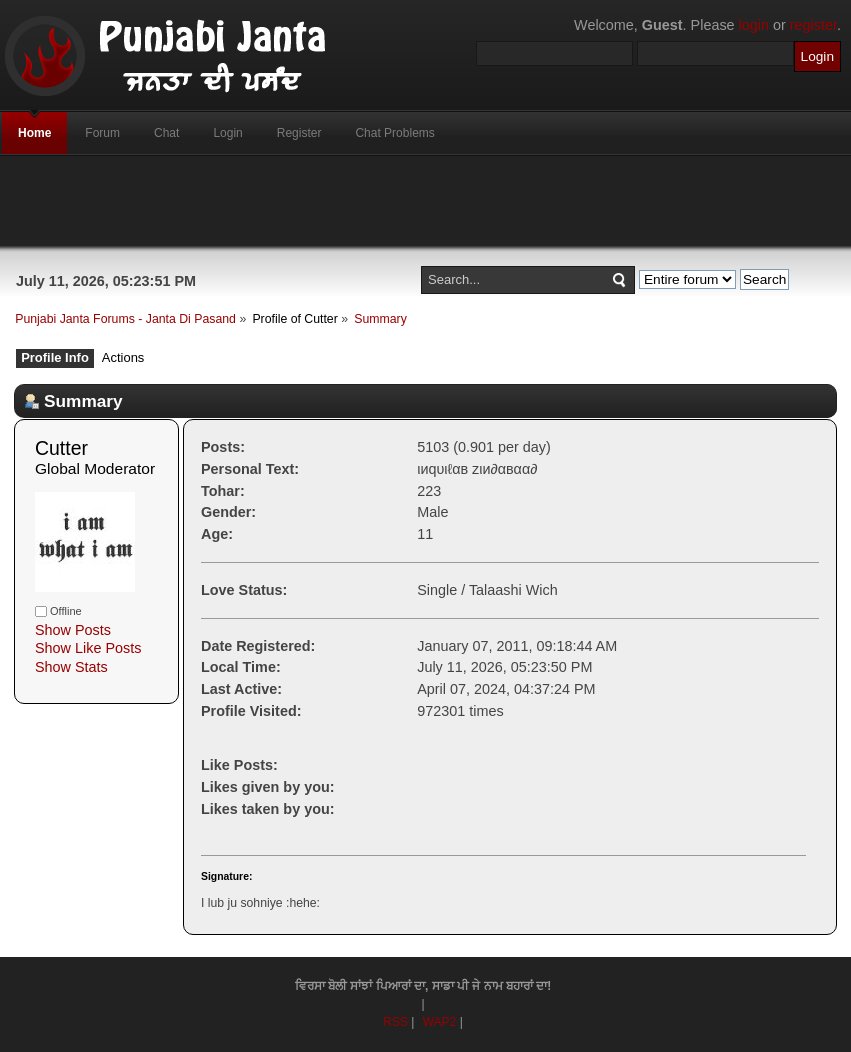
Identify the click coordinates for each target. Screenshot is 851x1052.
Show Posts (73, 630)
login (754, 25)
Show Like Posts (88, 648)
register (813, 25)
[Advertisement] (426, 201)
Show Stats (71, 667)
